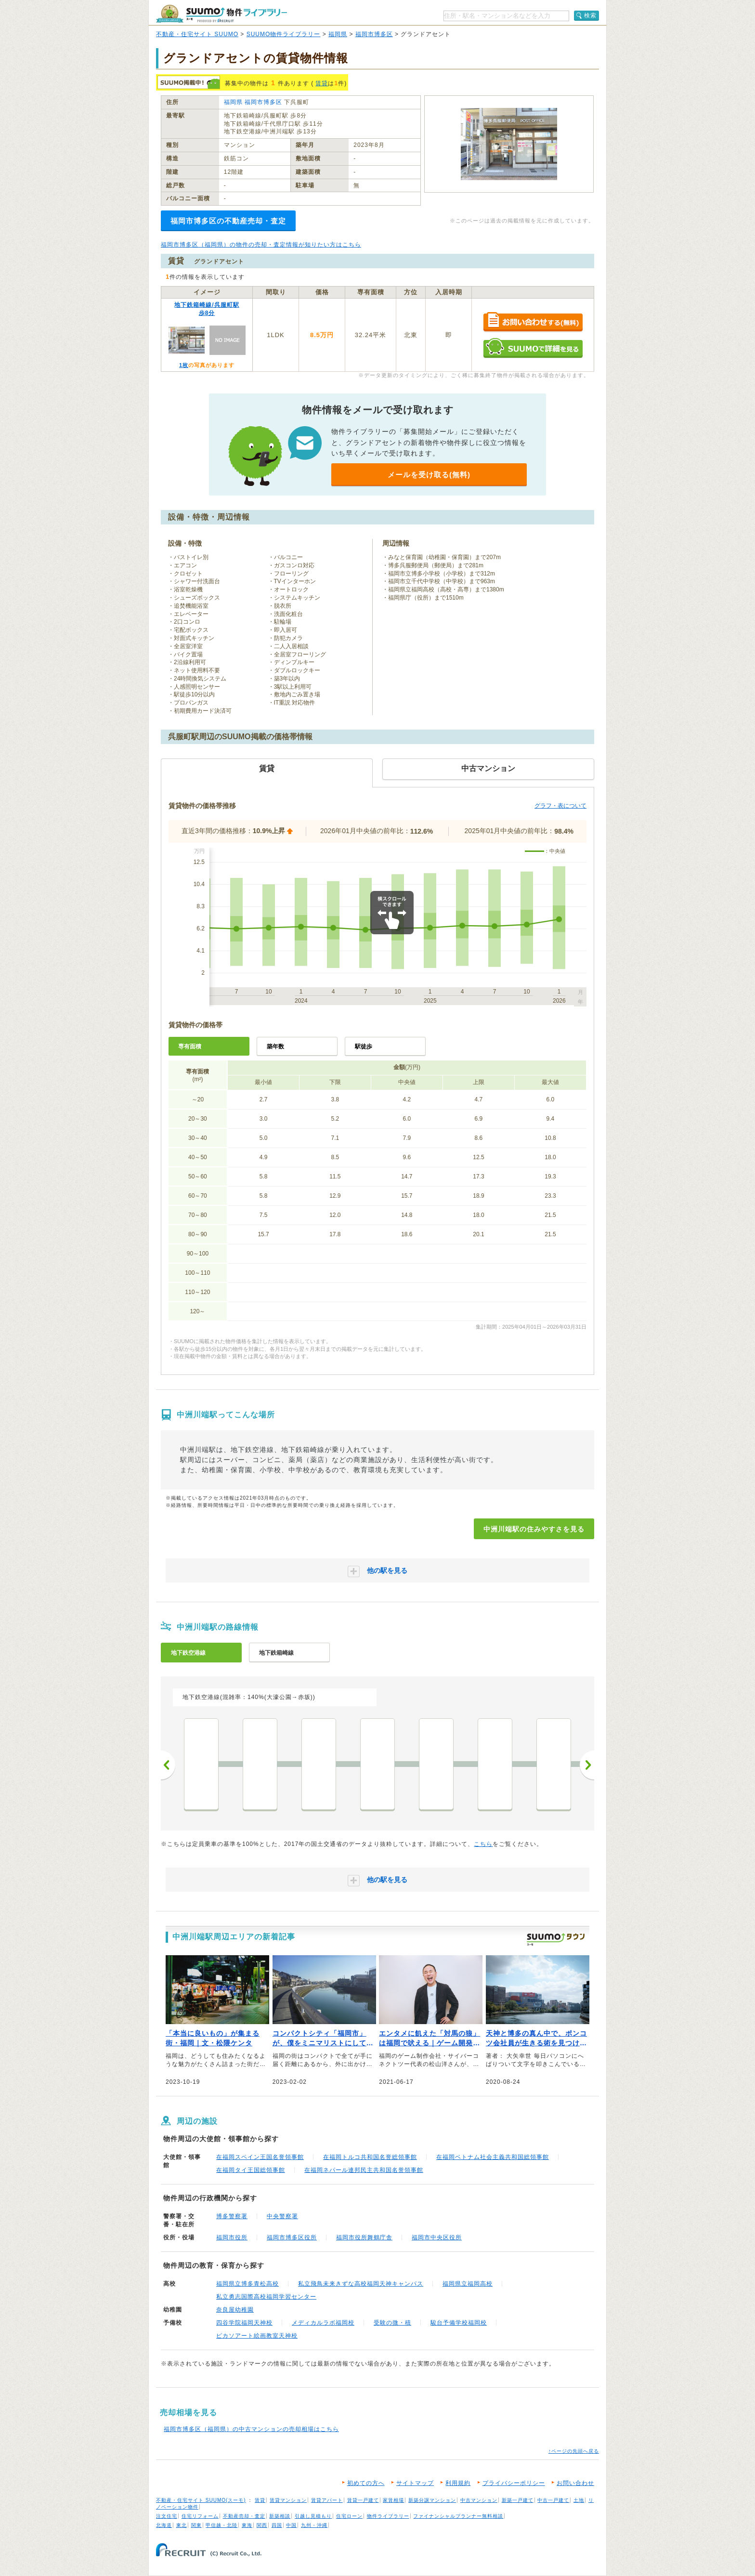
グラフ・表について (560, 805)
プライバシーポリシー (513, 2483)
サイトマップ (415, 2483)
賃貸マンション (288, 2500)
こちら (483, 1844)
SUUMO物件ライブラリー (284, 34)
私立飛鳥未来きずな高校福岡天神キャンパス (360, 2283)
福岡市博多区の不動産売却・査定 (228, 221)
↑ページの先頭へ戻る (573, 2451)
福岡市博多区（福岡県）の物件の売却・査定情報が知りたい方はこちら (261, 244)
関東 (196, 2525)
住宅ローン (349, 2516)
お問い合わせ (575, 2483)
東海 (247, 2525)
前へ (168, 1765)
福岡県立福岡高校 (468, 2283)
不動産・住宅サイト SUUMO (197, 34)
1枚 (183, 365)
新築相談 (279, 2516)
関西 (262, 2525)
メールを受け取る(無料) (429, 475)
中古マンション (478, 2500)
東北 (181, 2525)
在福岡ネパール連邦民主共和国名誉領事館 (363, 2170)
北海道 (164, 2525)
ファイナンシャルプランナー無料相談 (458, 2516)
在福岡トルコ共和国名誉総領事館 (370, 2157)
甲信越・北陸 (221, 2525)
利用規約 (457, 2483)
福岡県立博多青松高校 (247, 2283)
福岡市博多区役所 (292, 2237)
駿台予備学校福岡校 (458, 2322)
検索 (590, 15)
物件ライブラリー (388, 2516)
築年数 (275, 1046)
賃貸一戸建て (363, 2500)
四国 (277, 2525)
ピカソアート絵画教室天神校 (257, 2335)
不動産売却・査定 (244, 2516)
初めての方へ (366, 2483)
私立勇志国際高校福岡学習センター (266, 2296)
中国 (291, 2525)
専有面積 (189, 1046)
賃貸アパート (327, 2500)
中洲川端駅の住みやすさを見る (534, 1529)
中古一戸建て (553, 2500)
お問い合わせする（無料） (532, 322)
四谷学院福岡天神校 (244, 2322)
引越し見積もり (313, 2516)
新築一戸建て (518, 2500)
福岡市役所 (231, 2237)
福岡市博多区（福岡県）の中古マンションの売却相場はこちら (251, 2429)
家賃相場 (393, 2500)
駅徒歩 (363, 1046)
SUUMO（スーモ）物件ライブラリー (221, 14)
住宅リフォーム (200, 2516)
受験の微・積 (392, 2322)
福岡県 (337, 34)
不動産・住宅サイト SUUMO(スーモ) (201, 2500)
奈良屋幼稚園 (235, 2309)
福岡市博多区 (374, 34)
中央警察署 (282, 2216)
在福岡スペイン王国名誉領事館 (260, 2157)
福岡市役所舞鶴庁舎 (364, 2237)
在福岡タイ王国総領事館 (250, 2170)
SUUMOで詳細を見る (532, 348)
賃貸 (321, 83)
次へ (587, 1765)
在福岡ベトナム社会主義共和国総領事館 (492, 2157)
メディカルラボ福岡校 (323, 2322)
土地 (578, 2500)
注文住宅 (166, 2516)
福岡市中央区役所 (437, 2237)
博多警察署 (231, 2216)
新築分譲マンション (432, 2500)
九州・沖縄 (314, 2525)
